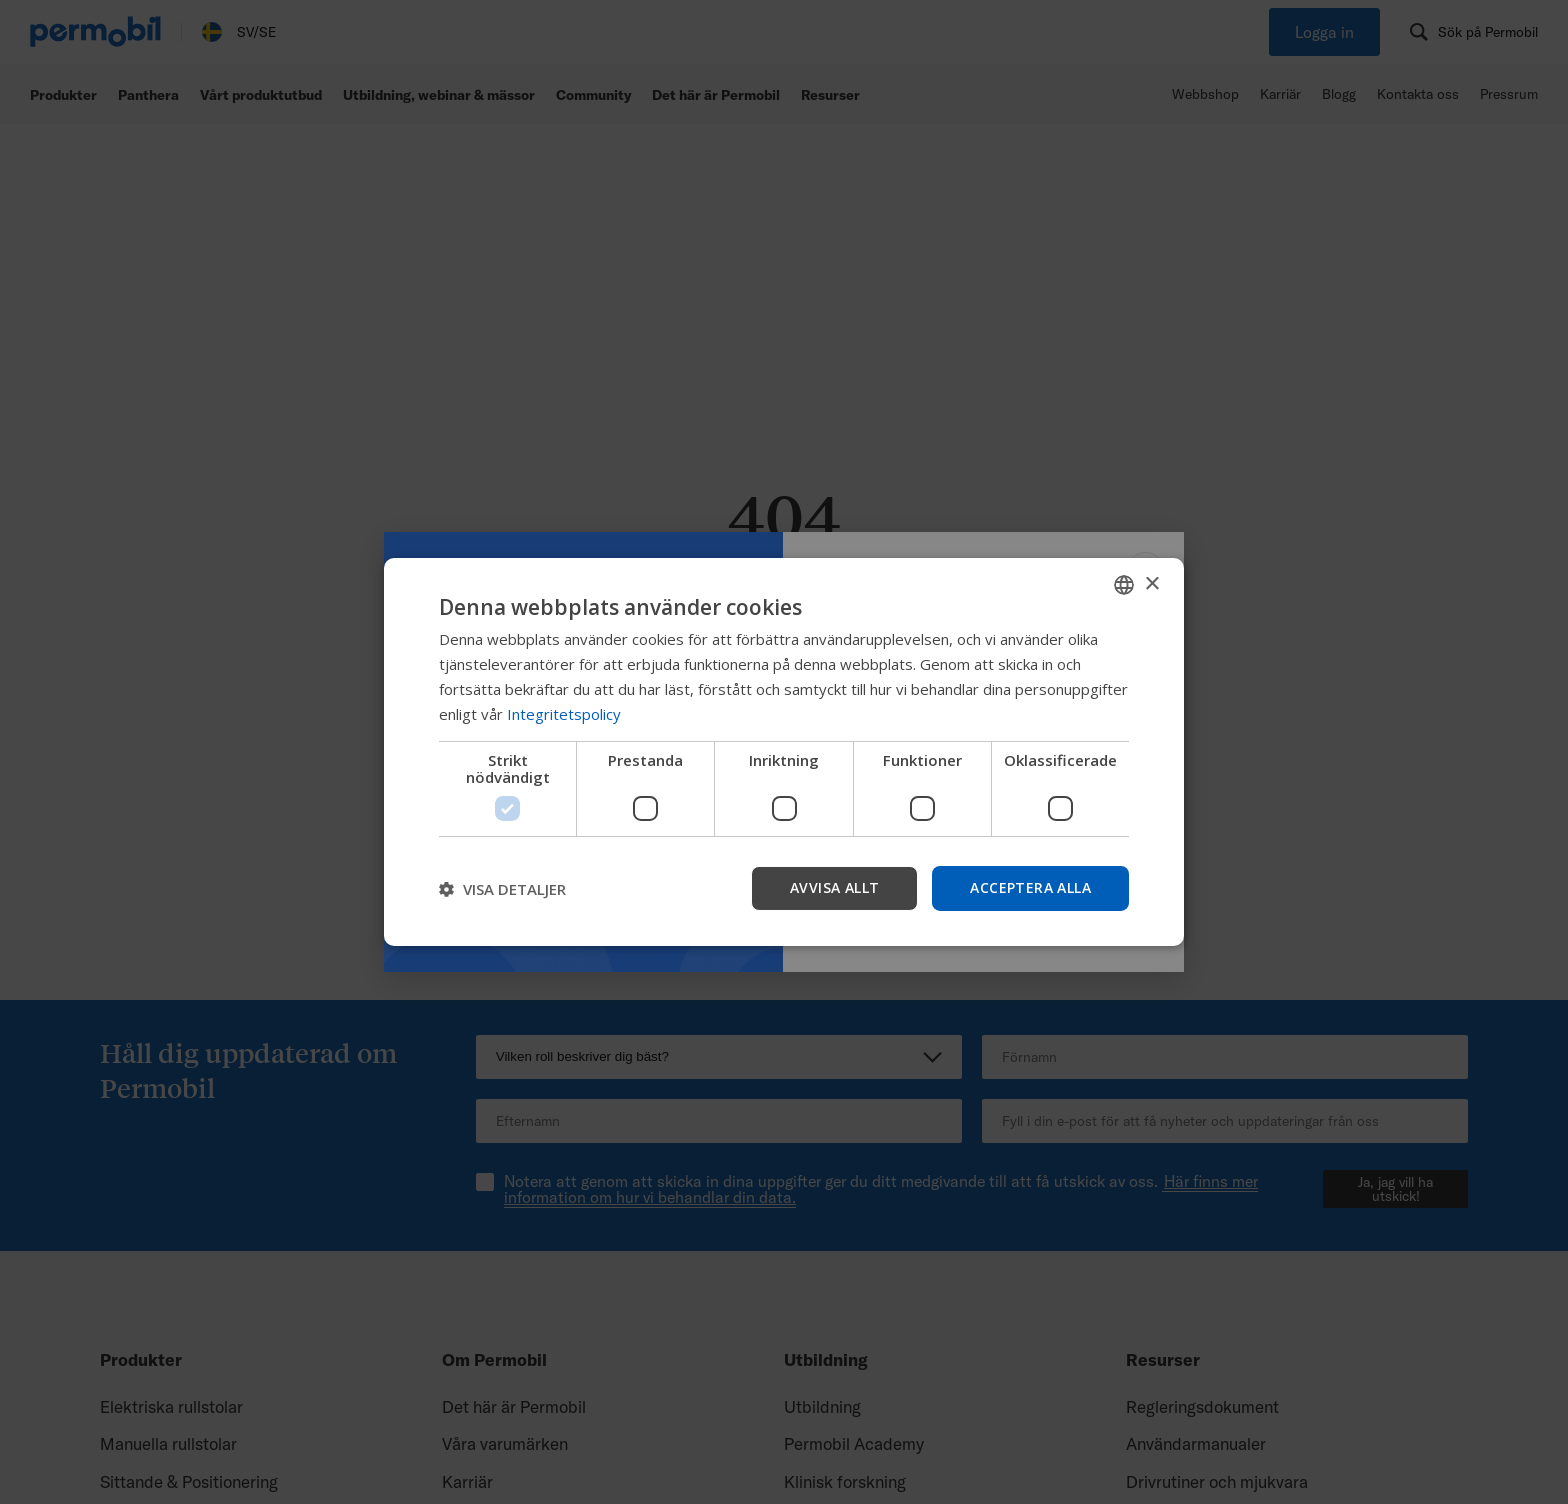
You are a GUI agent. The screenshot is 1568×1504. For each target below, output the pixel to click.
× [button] (1151, 583)
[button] (502, 889)
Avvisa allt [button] (834, 887)
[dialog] (784, 752)
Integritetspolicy (564, 714)
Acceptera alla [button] (1030, 887)
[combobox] (1124, 585)
